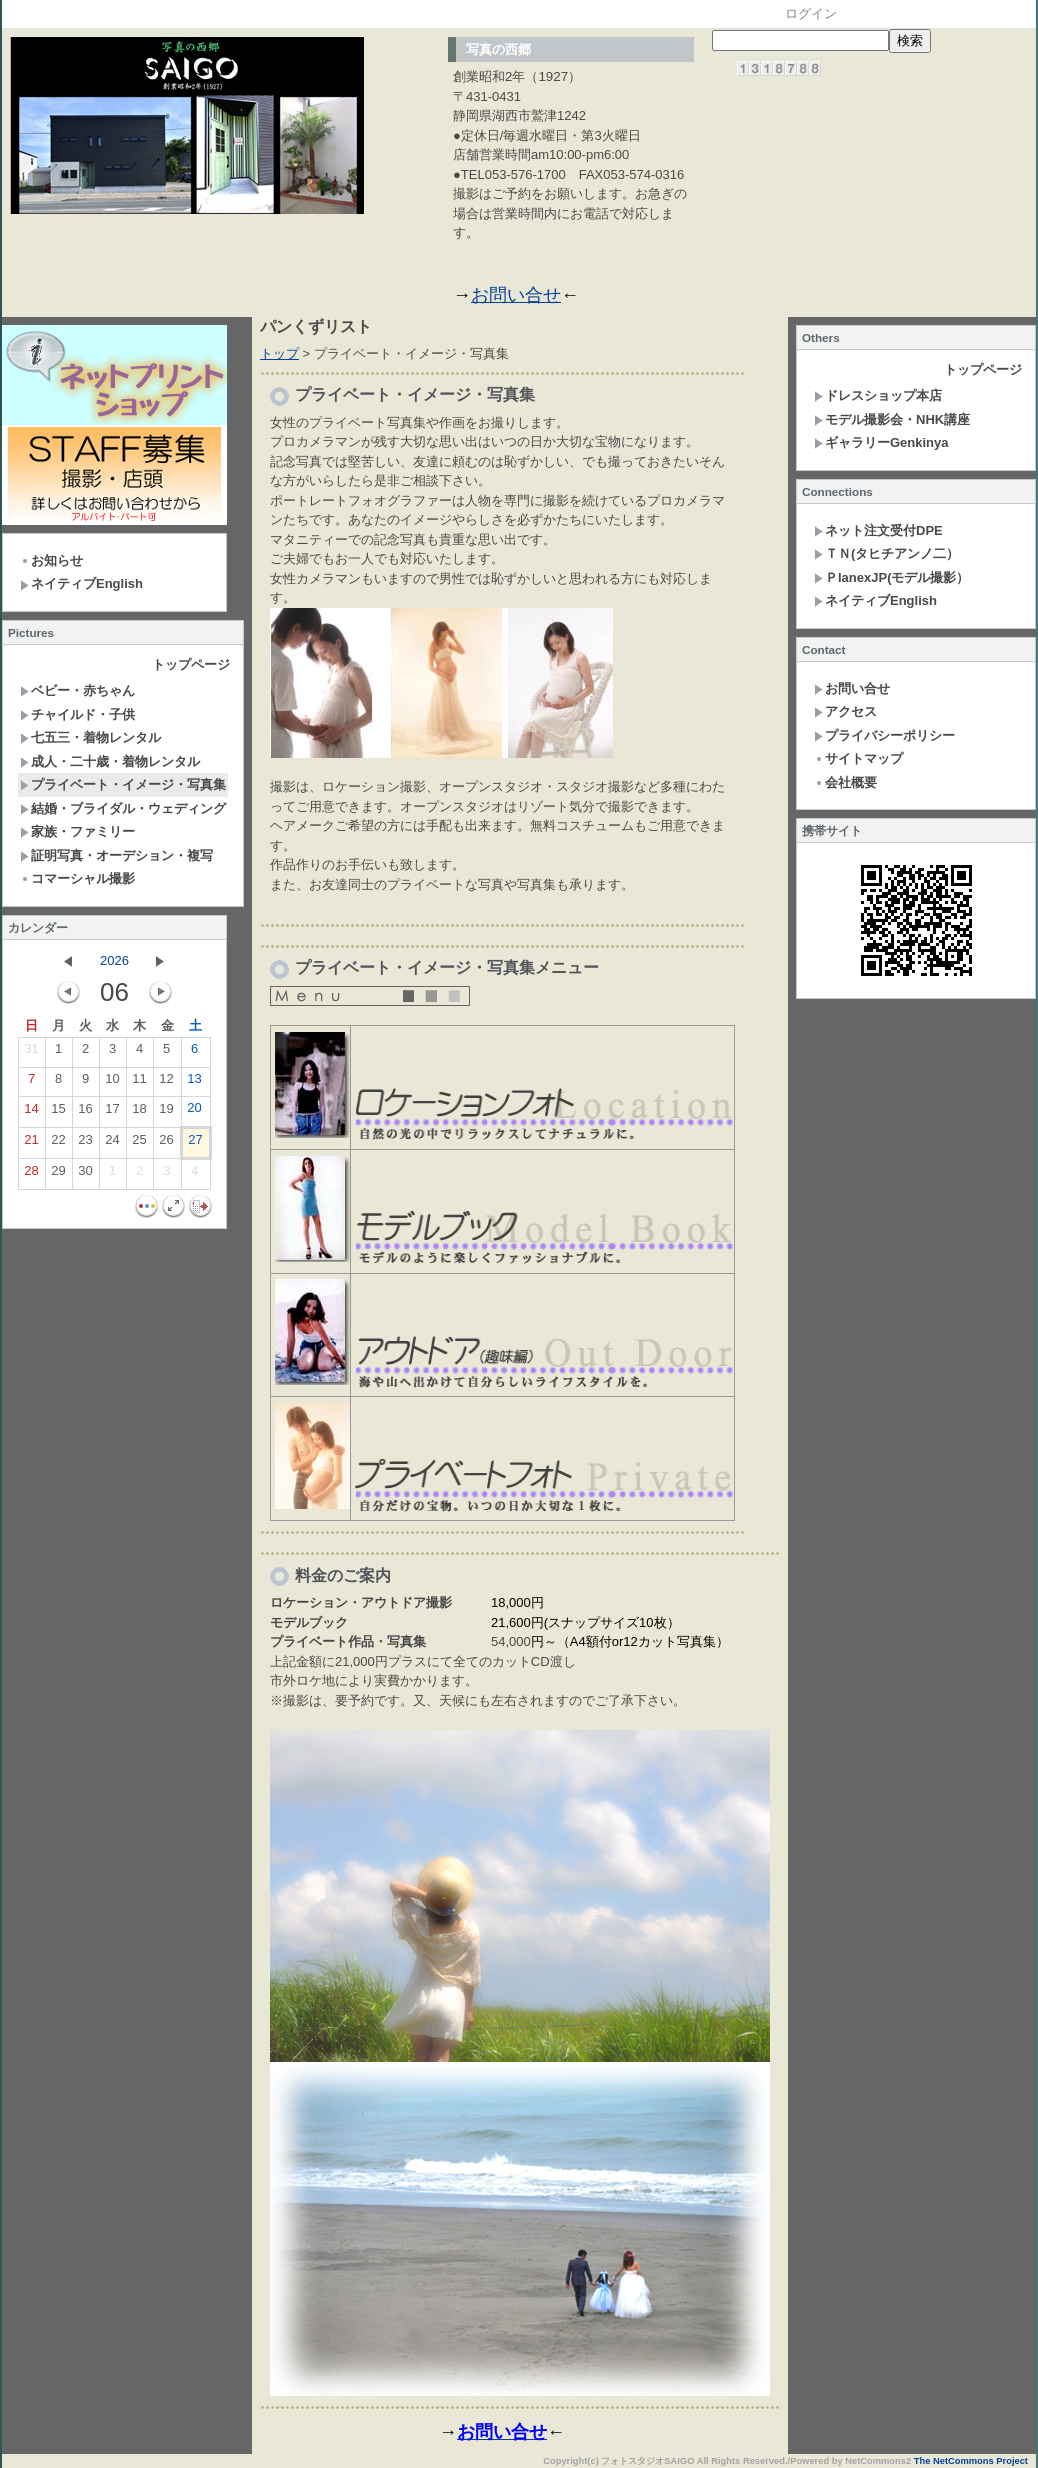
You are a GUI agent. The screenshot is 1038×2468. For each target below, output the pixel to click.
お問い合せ (516, 295)
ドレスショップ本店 (878, 395)
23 (85, 1144)
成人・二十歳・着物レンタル (110, 761)
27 (195, 1144)
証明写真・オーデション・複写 (116, 855)
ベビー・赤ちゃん (77, 690)
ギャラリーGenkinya (881, 442)
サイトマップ (858, 758)
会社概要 (845, 782)
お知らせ (51, 560)
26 (166, 1144)
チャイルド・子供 (77, 714)
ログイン (811, 13)
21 (31, 1144)
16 (85, 1113)
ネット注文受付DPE (878, 530)
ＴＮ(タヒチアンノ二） (886, 553)
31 (31, 1053)
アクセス (845, 711)
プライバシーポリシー (884, 735)
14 (31, 1113)
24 (112, 1144)
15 (58, 1113)
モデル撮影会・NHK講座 (892, 419)
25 (139, 1144)
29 (58, 1175)
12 (166, 1083)
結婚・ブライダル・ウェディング (123, 808)
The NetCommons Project (971, 2461)
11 (139, 1083)
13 (194, 1083)
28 (31, 1175)
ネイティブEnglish (81, 583)
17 (112, 1113)
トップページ (191, 664)
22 (58, 1144)
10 (112, 1083)
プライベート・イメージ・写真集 (123, 784)
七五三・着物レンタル (90, 737)
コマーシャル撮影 (77, 878)
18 (139, 1113)
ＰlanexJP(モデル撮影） (891, 577)
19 (166, 1113)
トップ (279, 353)
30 (85, 1175)
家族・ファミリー (77, 831)
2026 (114, 960)
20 (194, 1112)
